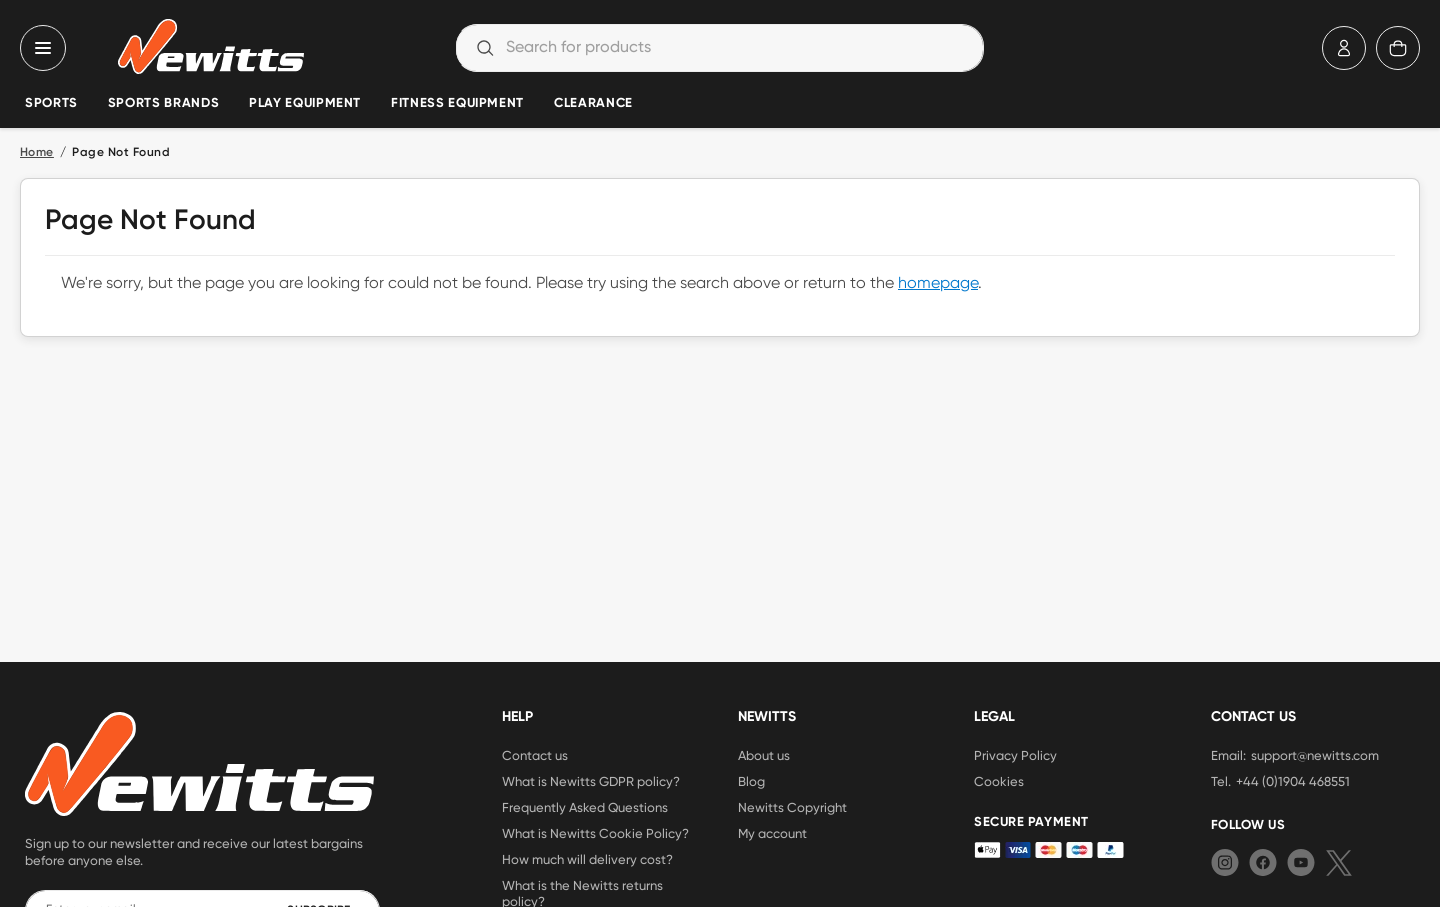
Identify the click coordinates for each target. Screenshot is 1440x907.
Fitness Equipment (457, 103)
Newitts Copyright (792, 807)
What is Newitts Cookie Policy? (595, 833)
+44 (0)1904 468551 (1293, 781)
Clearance (593, 103)
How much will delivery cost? (587, 859)
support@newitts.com (1315, 755)
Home (37, 153)
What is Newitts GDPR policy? (591, 781)
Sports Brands (163, 103)
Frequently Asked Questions (585, 807)
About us (764, 755)
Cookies (999, 781)
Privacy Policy (1015, 755)
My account (772, 833)
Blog (751, 781)
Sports (51, 103)
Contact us (535, 755)
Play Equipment (305, 103)
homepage (938, 284)
